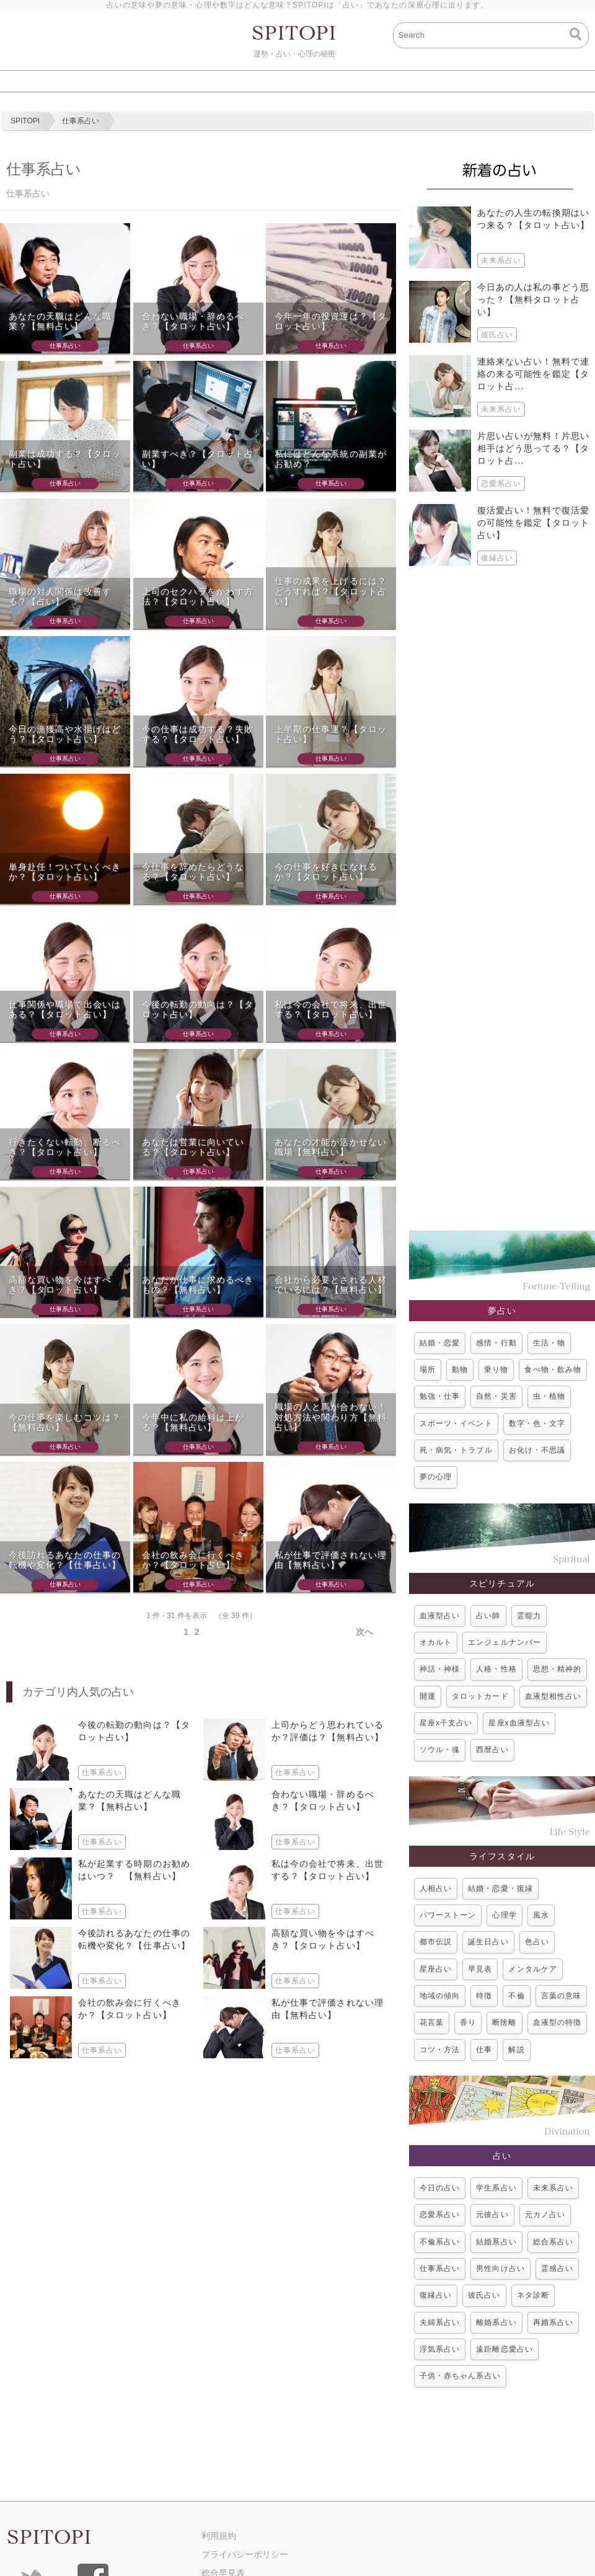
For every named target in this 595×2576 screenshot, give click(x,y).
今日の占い (440, 2188)
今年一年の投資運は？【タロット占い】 (331, 321)
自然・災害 (496, 1396)
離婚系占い (496, 2322)
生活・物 (549, 1343)
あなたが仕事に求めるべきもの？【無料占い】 (198, 1285)
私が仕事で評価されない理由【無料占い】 (331, 1560)
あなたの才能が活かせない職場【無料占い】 (331, 1147)
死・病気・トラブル (456, 1450)
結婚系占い (496, 2241)
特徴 (484, 1995)
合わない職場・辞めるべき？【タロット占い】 (193, 321)
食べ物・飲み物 (552, 1369)
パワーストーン (448, 1915)
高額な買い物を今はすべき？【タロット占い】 (60, 1285)
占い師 (488, 1615)
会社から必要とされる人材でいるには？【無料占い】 (331, 1285)
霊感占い (557, 2268)
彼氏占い (484, 2295)
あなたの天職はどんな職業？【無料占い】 (60, 321)
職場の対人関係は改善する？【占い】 (60, 596)
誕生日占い (488, 1941)
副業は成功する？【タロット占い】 (65, 459)
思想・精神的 (557, 1669)
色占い (537, 1941)
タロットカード (480, 1696)
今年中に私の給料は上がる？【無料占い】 (193, 1422)
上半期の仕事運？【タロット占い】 (331, 734)
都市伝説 (436, 1941)
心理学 (504, 1915)
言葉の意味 (561, 1995)
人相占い (436, 1888)
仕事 (484, 2049)
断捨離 (504, 2022)
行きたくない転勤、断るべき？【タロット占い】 (65, 1147)
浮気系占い (440, 2349)
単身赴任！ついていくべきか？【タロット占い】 (65, 872)
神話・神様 (440, 1669)
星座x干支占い (446, 1723)
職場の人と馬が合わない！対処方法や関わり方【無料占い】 (331, 1417)
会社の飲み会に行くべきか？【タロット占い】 (193, 1560)
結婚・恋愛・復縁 (500, 1888)
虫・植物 (549, 1396)
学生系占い (496, 2188)
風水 (541, 1915)
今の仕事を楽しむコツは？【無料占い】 (65, 1422)
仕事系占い (440, 2268)
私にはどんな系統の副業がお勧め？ (331, 459)
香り (468, 2022)
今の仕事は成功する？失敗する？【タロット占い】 (198, 734)
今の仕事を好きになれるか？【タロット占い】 (326, 872)
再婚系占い (553, 2322)
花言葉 (432, 2022)
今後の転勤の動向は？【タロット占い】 (198, 1009)
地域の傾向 (440, 1995)
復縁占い (436, 2295)
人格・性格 (496, 1669)
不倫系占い (440, 2241)
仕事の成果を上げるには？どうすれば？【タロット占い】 (331, 591)
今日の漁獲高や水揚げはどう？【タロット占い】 (65, 734)
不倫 (516, 1995)
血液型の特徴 (557, 2022)
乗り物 (496, 1369)
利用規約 (218, 2536)
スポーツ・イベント (456, 1423)
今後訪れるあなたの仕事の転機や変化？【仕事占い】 (65, 1560)
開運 (428, 1696)
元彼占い (492, 2214)
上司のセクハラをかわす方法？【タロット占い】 (198, 596)
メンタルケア (532, 1969)
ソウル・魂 (440, 1749)
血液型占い (440, 1615)
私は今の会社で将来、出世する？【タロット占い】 (331, 1009)
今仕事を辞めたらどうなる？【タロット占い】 (193, 872)
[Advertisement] (502, 898)
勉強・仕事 (440, 1396)
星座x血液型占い (519, 1723)
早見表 (480, 1969)
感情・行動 (496, 1343)
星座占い (436, 1969)
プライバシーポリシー (244, 2554)
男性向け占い (500, 2268)
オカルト (436, 1642)
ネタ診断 (533, 2295)
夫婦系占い (440, 2322)
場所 (428, 1369)
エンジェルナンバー (504, 1642)
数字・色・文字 (537, 1423)
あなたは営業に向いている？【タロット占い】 (193, 1147)
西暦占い (492, 1749)
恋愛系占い (440, 2214)
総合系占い (553, 2241)
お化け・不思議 (537, 1450)
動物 (460, 1369)
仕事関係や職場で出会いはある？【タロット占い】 (65, 1009)
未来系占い (553, 2188)
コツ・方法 (440, 2049)
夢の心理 (436, 1476)
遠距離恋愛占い (504, 2349)
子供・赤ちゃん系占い (460, 2375)
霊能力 (529, 1615)
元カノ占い (545, 2214)
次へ (364, 1632)
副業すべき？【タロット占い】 (198, 459)
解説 (516, 2049)
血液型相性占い (553, 1696)
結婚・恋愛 (440, 1343)
